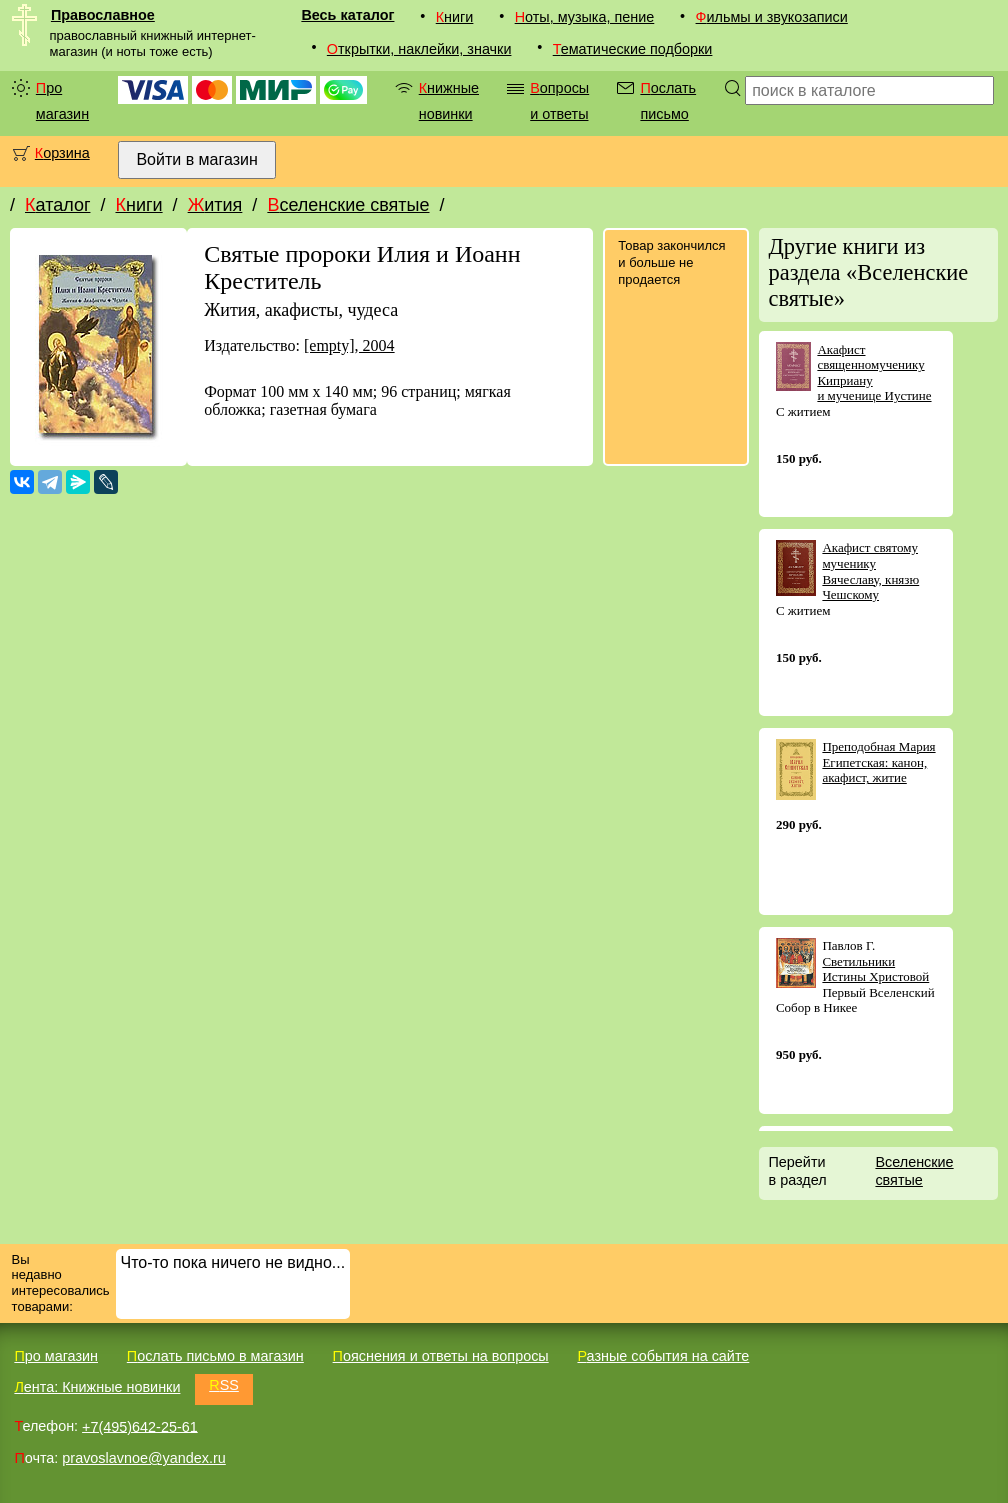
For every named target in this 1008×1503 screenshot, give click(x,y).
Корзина (62, 153)
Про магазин (62, 101)
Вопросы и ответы (559, 101)
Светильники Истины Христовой (875, 969)
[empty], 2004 (349, 345)
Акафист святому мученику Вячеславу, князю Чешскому (870, 571)
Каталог (57, 205)
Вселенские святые (348, 205)
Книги (455, 17)
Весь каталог (347, 15)
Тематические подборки (633, 49)
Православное (103, 15)
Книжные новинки (449, 101)
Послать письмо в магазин (215, 1356)
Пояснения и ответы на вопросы (441, 1356)
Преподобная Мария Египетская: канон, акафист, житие (878, 762)
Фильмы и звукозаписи (772, 17)
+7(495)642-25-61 (140, 1426)
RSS (224, 1385)
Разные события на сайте (663, 1356)
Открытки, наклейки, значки (419, 49)
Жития (215, 205)
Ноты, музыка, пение (585, 17)
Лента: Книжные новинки (97, 1387)
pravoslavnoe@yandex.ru (143, 1458)
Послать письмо (668, 101)
